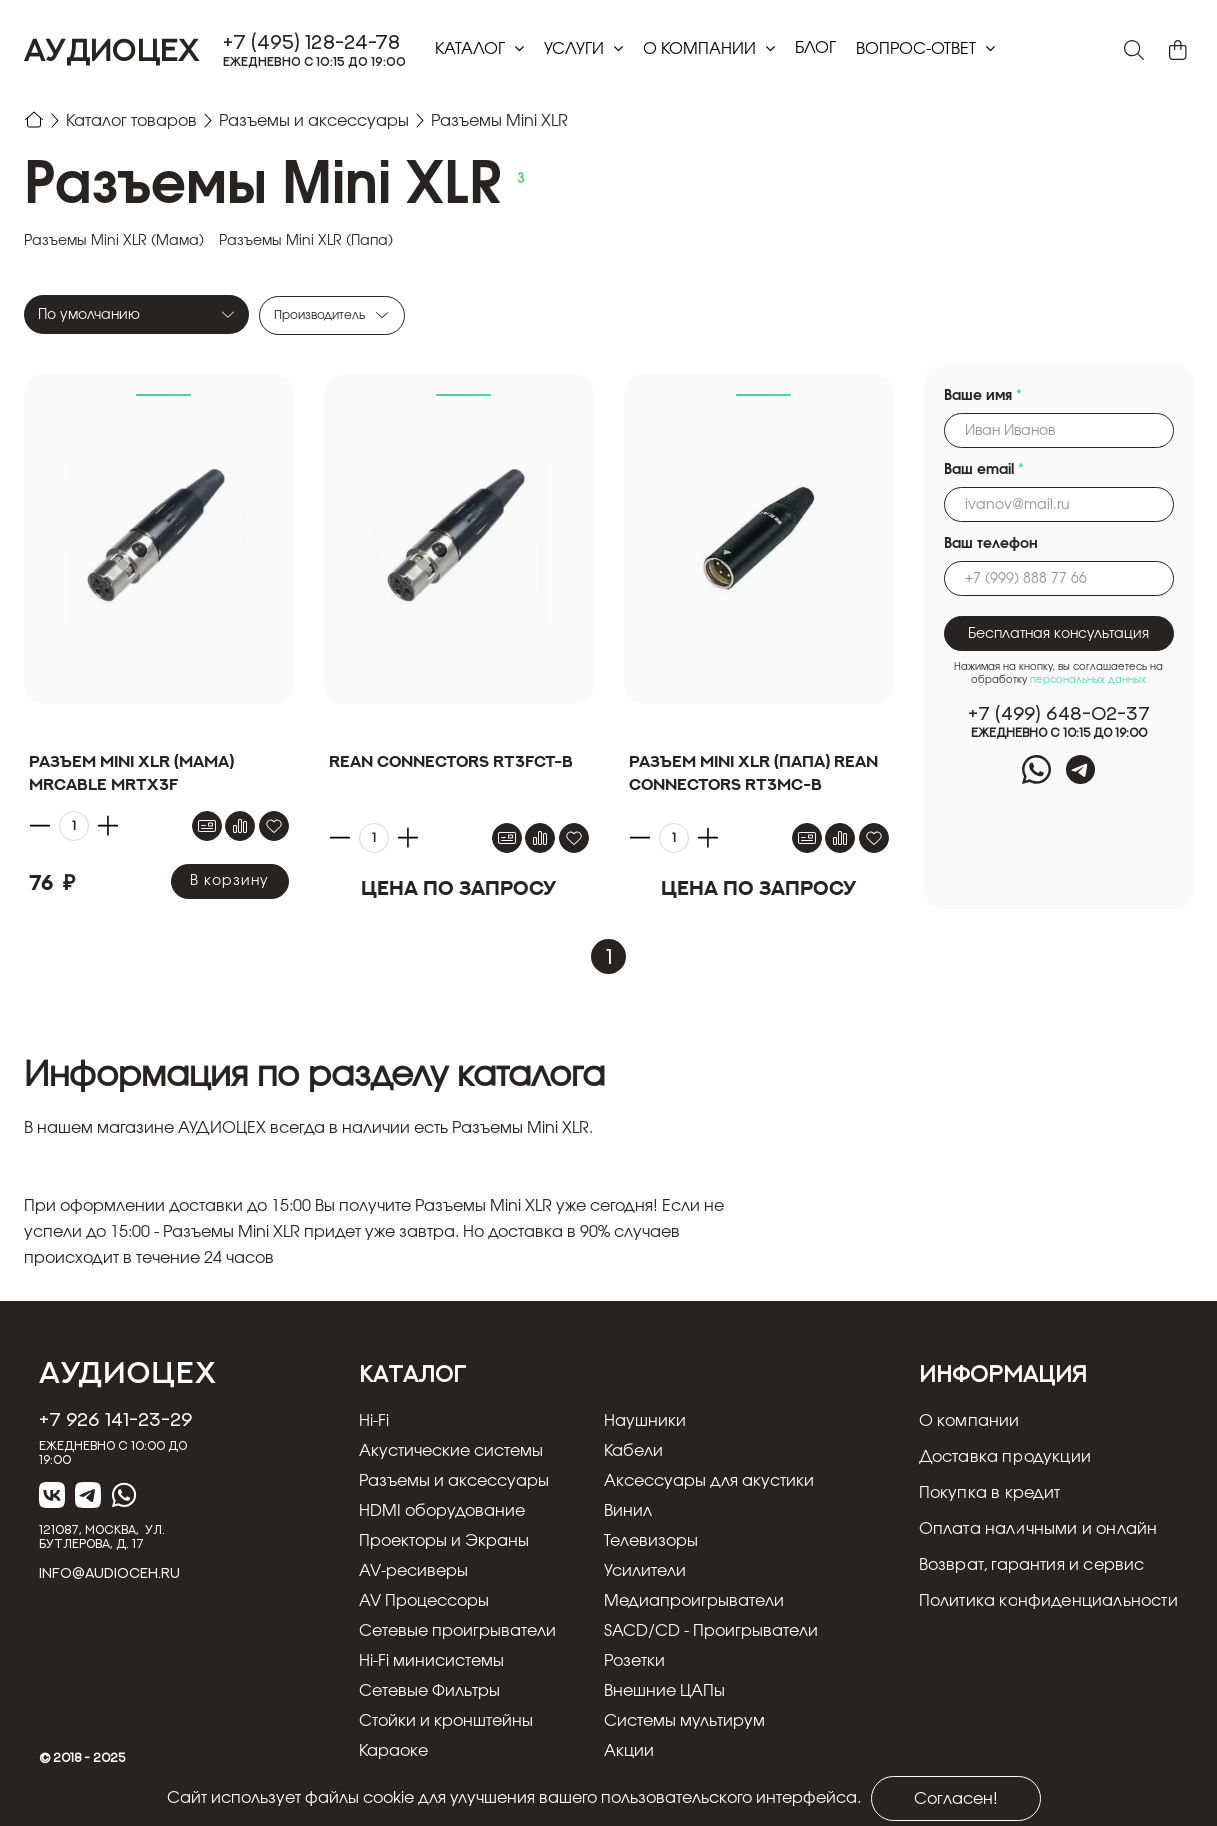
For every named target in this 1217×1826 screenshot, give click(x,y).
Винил (628, 1511)
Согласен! (956, 1799)
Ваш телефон (991, 544)
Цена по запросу (458, 887)
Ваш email (984, 470)
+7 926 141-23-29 (115, 1419)
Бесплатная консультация (1058, 634)
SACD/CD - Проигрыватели (711, 1631)
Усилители (645, 1571)
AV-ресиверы (413, 1571)
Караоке (393, 1751)
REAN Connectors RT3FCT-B (451, 761)
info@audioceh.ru (109, 1573)
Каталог (472, 49)
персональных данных (1088, 680)
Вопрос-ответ (918, 49)
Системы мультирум (684, 1721)
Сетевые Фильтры (429, 1691)
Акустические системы (451, 1451)
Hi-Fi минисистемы (431, 1661)
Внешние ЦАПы (664, 1691)
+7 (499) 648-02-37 (1059, 713)
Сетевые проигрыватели (457, 1631)
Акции (629, 1751)
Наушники (645, 1421)
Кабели (633, 1451)
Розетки (634, 1661)
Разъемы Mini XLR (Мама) (114, 241)
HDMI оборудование (442, 1511)
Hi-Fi (374, 1421)
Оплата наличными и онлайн (1038, 1529)
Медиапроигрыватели (694, 1601)
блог (815, 48)
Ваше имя (983, 396)
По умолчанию (89, 315)
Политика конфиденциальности (1048, 1601)
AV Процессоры (424, 1601)
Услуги (576, 49)
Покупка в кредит (990, 1493)
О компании (701, 49)
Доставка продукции (1005, 1457)
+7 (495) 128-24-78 (312, 42)
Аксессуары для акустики (709, 1481)
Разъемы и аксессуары (454, 1481)
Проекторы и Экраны (444, 1541)
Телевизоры (651, 1541)
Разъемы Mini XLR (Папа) (306, 241)
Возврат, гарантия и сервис (1032, 1565)
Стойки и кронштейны (446, 1721)
